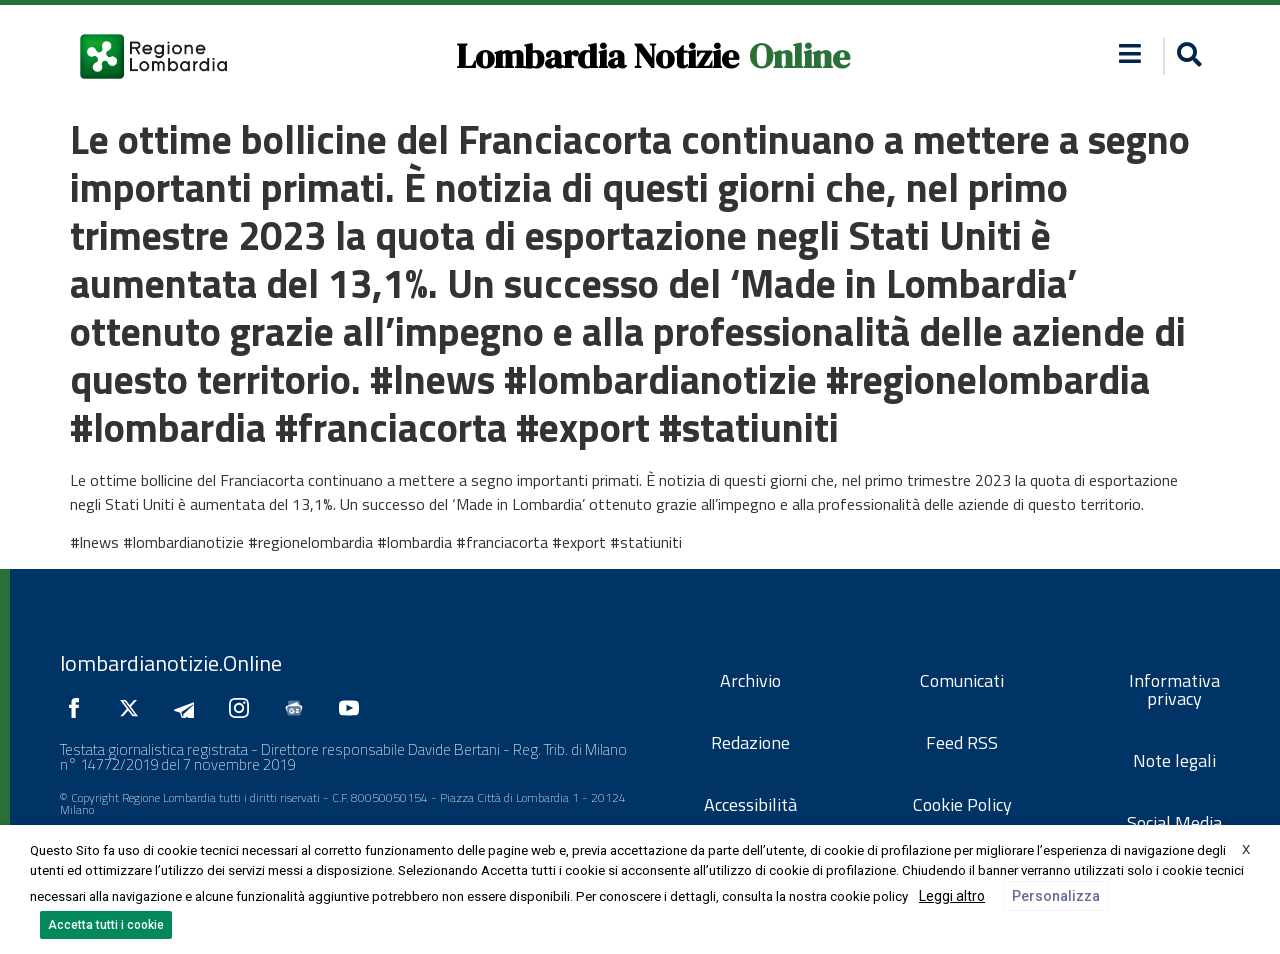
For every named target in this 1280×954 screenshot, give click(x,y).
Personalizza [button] (1056, 896)
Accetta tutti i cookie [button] (106, 925)
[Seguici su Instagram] (244, 708)
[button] (1130, 53)
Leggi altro (952, 896)
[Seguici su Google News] (299, 708)
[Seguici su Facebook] (79, 708)
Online (799, 56)
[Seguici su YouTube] (354, 708)
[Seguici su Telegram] (189, 708)
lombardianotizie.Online (171, 663)
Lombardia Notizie (597, 56)
